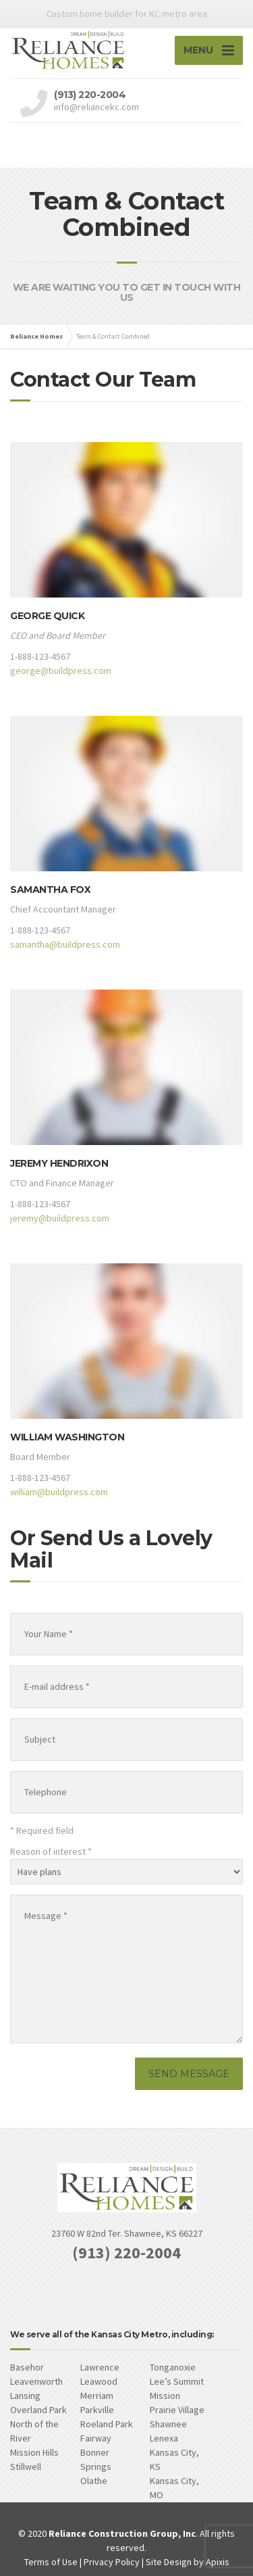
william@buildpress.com (59, 1492)
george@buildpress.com (60, 670)
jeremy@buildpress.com (59, 1218)
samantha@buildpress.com (65, 944)
